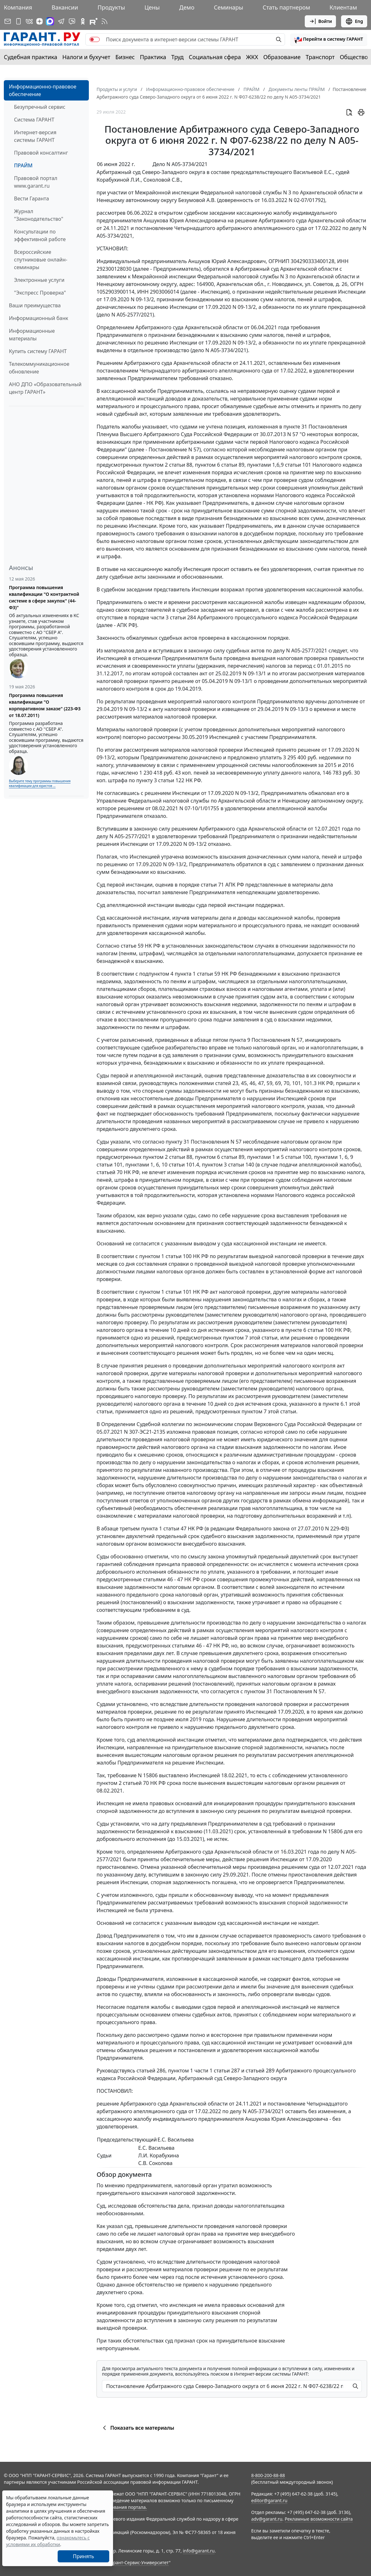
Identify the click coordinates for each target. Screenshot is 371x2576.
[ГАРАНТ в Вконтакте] (29, 21)
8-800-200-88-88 (268, 2475)
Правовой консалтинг (41, 152)
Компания (18, 7)
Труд (177, 57)
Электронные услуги (39, 279)
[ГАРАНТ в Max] (50, 21)
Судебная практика (30, 57)
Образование (282, 57)
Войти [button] (320, 21)
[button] (328, 39)
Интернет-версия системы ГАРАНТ (35, 136)
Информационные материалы (32, 334)
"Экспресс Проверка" (40, 292)
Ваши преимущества (35, 305)
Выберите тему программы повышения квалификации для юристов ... (39, 783)
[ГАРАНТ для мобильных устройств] (18, 21)
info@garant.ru (199, 2551)
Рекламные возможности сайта (319, 2519)
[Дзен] (39, 21)
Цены (152, 7)
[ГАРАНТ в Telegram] (61, 21)
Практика (153, 57)
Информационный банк (38, 318)
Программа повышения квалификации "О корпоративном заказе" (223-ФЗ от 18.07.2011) (45, 705)
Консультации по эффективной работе (40, 235)
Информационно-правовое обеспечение (42, 90)
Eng (354, 21)
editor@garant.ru (269, 2500)
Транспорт (320, 57)
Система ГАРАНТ (34, 119)
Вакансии (65, 7)
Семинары (228, 7)
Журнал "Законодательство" (38, 215)
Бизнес (125, 57)
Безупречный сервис (39, 106)
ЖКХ (252, 57)
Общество (354, 57)
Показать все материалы (137, 2428)
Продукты (111, 7)
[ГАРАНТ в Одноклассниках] (83, 21)
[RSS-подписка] (104, 21)
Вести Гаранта (31, 198)
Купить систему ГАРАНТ (38, 351)
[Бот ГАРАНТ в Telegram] (72, 21)
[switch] (94, 39)
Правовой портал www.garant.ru (35, 182)
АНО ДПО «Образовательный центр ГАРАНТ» (45, 388)
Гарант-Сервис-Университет (139, 2562)
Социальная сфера (215, 57)
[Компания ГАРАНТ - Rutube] (93, 21)
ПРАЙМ (23, 165)
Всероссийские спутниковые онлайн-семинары (40, 259)
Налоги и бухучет (86, 57)
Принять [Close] (83, 2556)
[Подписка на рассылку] (7, 21)
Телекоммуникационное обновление (39, 367)
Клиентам (343, 7)
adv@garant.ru (266, 2519)
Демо (187, 7)
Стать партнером (286, 7)
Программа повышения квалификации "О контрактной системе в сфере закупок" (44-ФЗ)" (44, 597)
